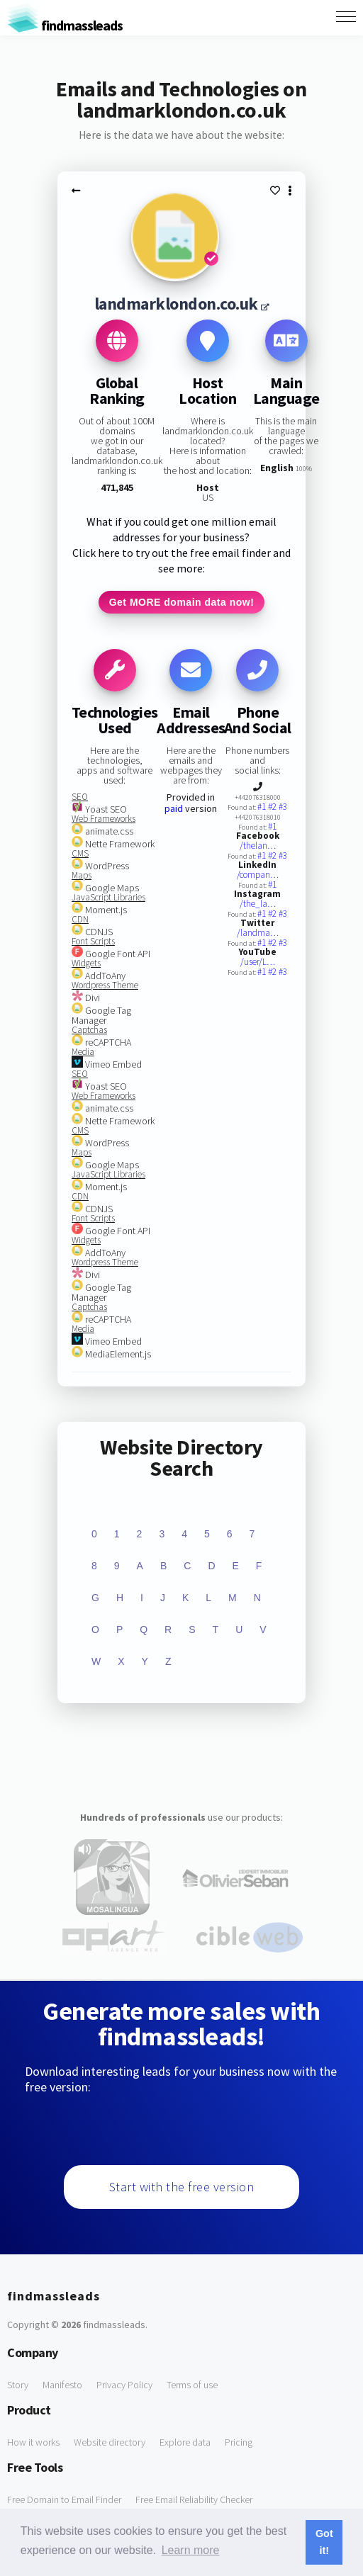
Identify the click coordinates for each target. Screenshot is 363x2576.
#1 (262, 807)
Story (17, 2384)
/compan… (258, 875)
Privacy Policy (124, 2384)
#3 (283, 807)
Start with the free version (182, 2187)
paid (173, 808)
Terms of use (192, 2384)
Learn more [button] (191, 2550)
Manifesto (62, 2384)
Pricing (238, 2442)
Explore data (185, 2442)
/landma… (258, 933)
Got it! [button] (324, 2542)
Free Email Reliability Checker (193, 2499)
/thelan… (258, 846)
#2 (273, 807)
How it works (33, 2442)
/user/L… (257, 962)
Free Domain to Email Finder (64, 2499)
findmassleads (65, 25)
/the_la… (258, 904)
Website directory (109, 2442)
